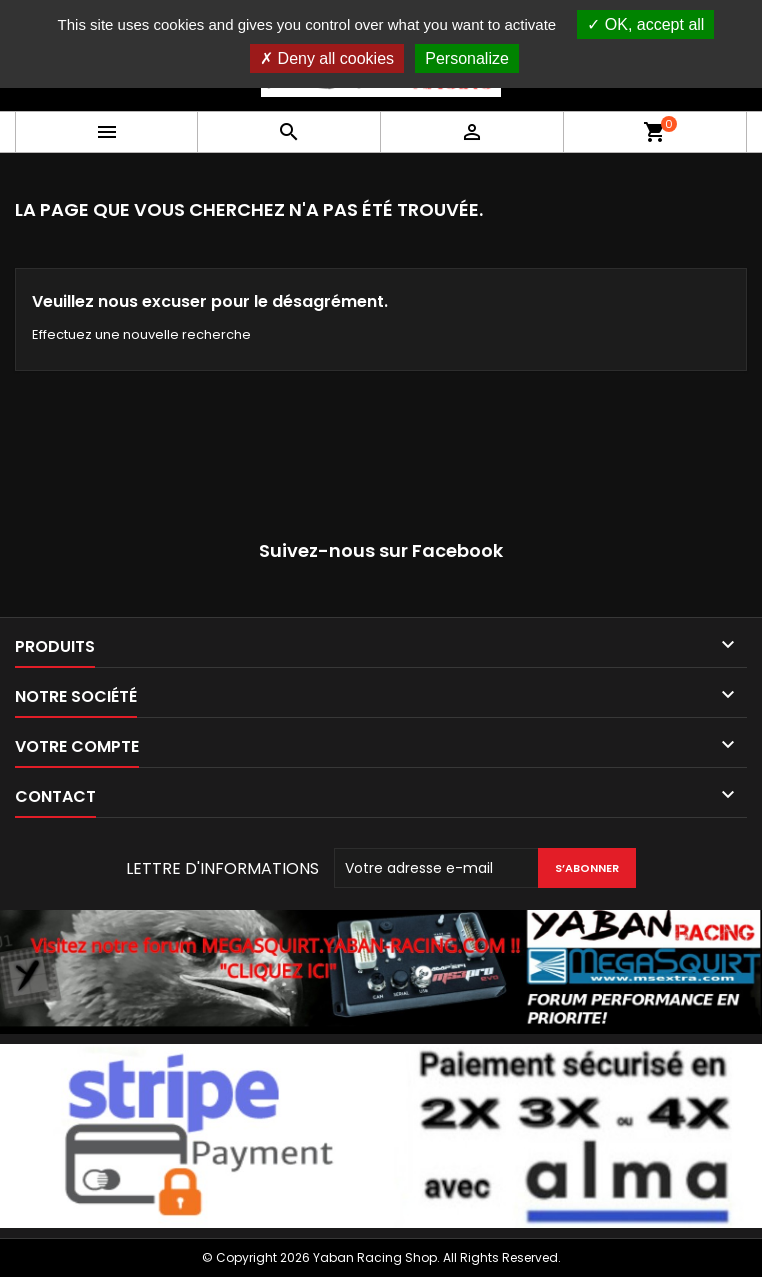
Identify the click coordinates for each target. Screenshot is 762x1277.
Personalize (467, 58)
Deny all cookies (327, 58)
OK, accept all (645, 24)
